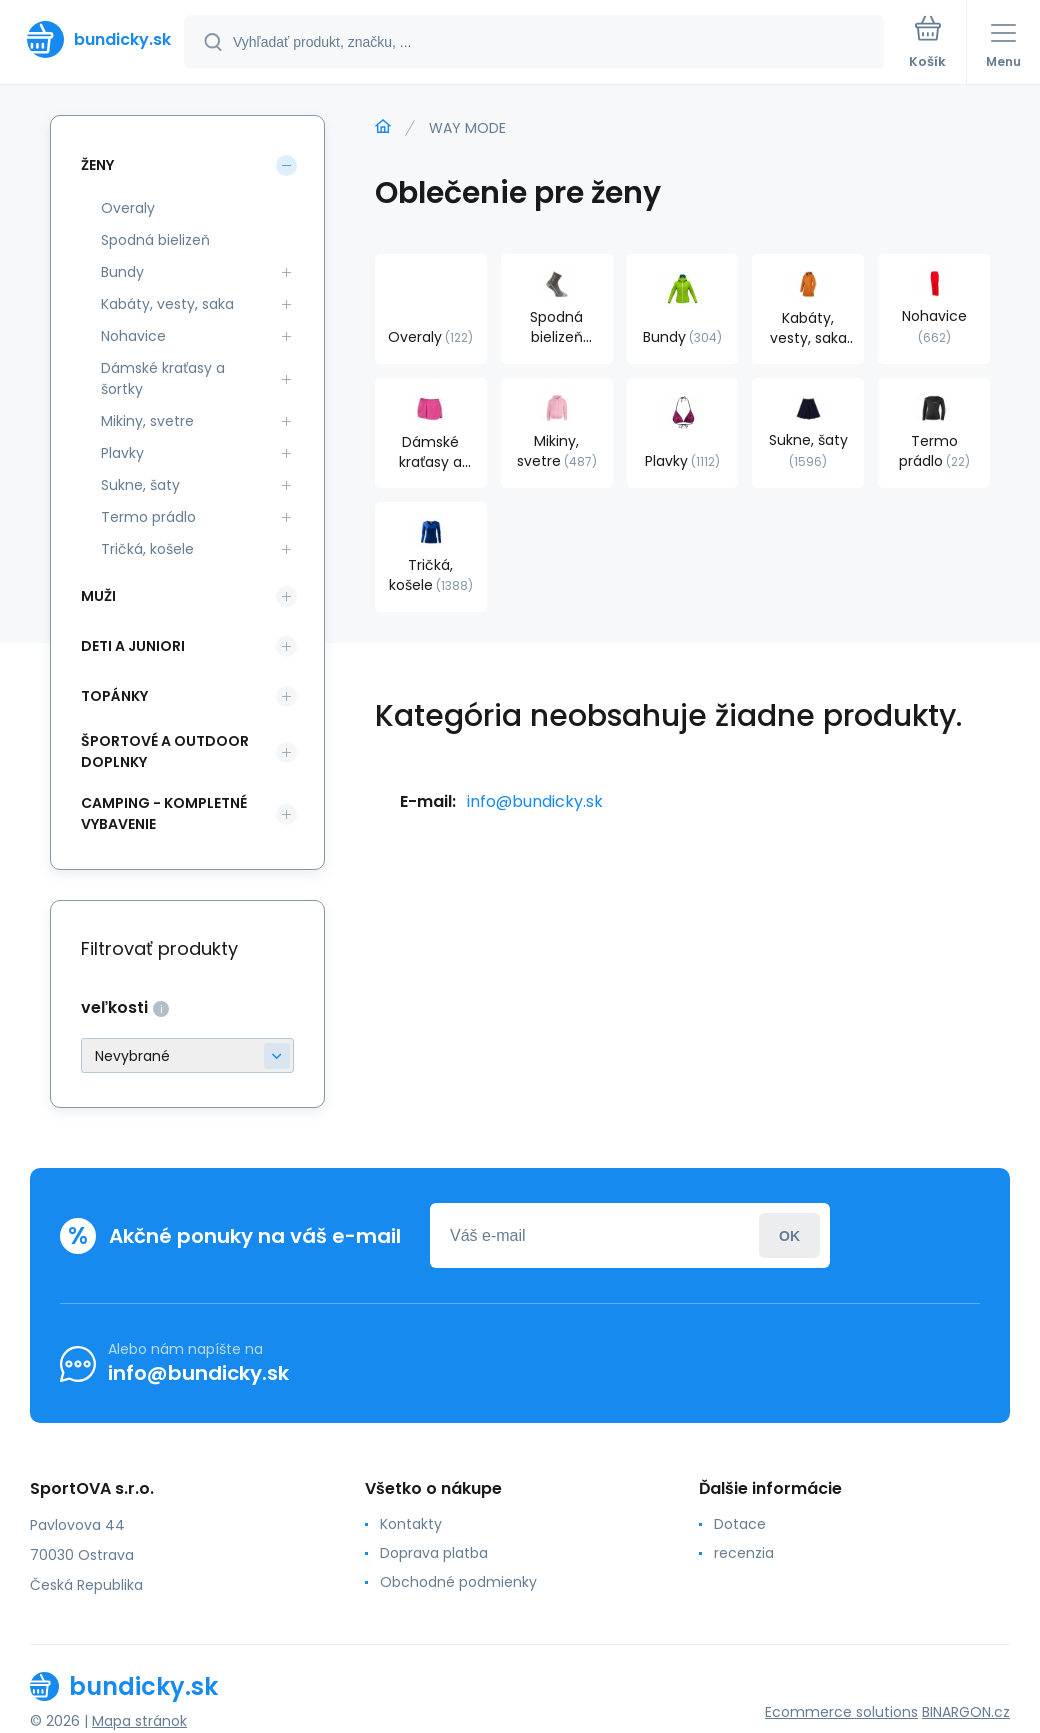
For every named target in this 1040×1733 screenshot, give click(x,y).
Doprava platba (434, 1553)
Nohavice (133, 336)
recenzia (744, 1553)
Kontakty (411, 1524)
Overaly (128, 208)
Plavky (122, 453)
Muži (98, 596)
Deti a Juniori (133, 646)
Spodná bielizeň (155, 240)
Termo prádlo (148, 517)
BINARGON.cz (966, 1712)
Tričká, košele (147, 549)
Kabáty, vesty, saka (167, 304)
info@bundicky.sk (535, 801)
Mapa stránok (139, 1721)
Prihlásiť (789, 1235)
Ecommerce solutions (841, 1712)
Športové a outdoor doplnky (165, 751)
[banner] (93, 39)
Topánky (114, 696)
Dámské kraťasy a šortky (163, 378)
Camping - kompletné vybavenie (164, 813)
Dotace (740, 1524)
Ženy (97, 165)
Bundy (122, 272)
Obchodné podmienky (458, 1582)
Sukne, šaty (140, 485)
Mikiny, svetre (147, 421)
